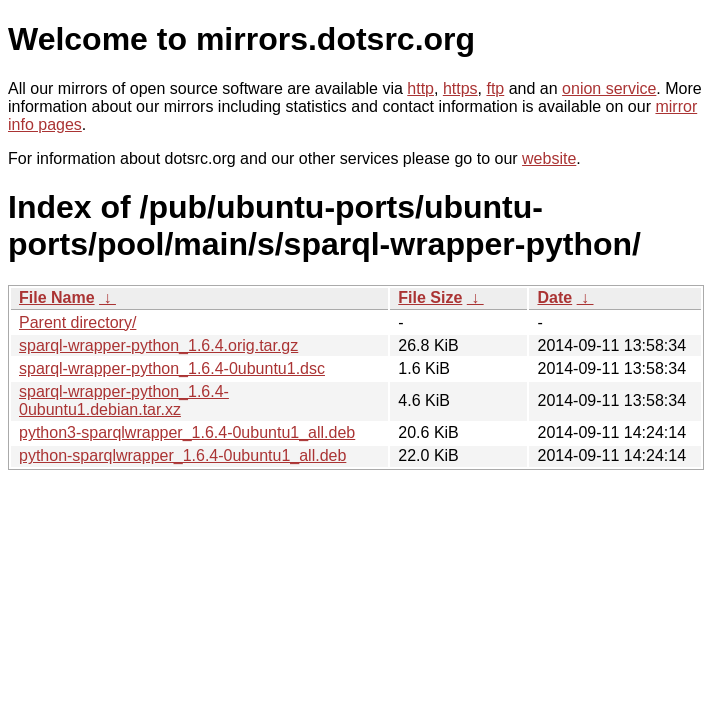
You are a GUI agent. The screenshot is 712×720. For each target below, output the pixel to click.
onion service (609, 88)
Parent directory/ (77, 322)
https (460, 88)
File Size (430, 297)
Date (554, 297)
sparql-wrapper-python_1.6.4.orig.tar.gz (158, 345)
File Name (57, 297)
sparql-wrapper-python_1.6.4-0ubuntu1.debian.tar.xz (124, 400)
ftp (495, 88)
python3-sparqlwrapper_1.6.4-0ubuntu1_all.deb (187, 432)
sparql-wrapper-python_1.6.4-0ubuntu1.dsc (172, 368)
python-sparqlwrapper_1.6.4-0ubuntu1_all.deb (182, 455)
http (420, 88)
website (549, 158)
